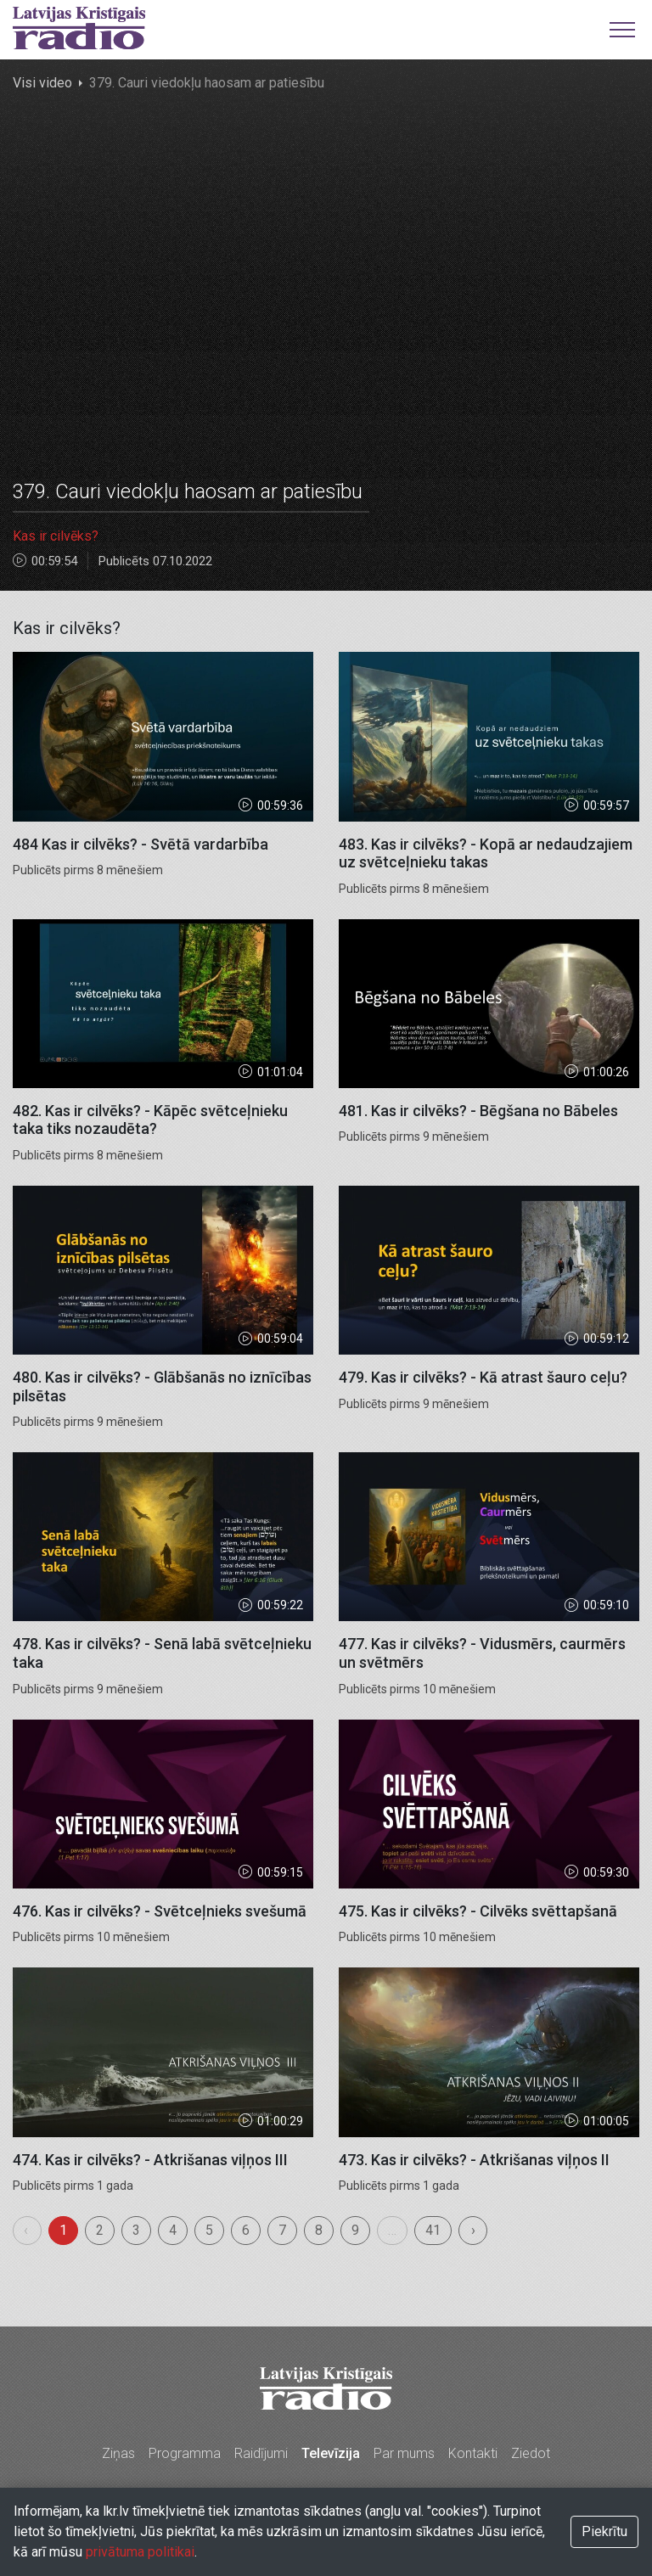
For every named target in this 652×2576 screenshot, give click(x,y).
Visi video (42, 83)
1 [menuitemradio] (63, 2230)
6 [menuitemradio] (246, 2230)
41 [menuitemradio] (433, 2230)
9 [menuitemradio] (355, 2230)
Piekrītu (604, 2531)
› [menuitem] (473, 2230)
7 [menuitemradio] (282, 2230)
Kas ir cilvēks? (55, 536)
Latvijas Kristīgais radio (79, 28)
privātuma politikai (140, 2552)
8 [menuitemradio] (319, 2230)
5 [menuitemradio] (209, 2230)
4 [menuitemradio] (173, 2230)
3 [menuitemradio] (136, 2230)
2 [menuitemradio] (100, 2230)
